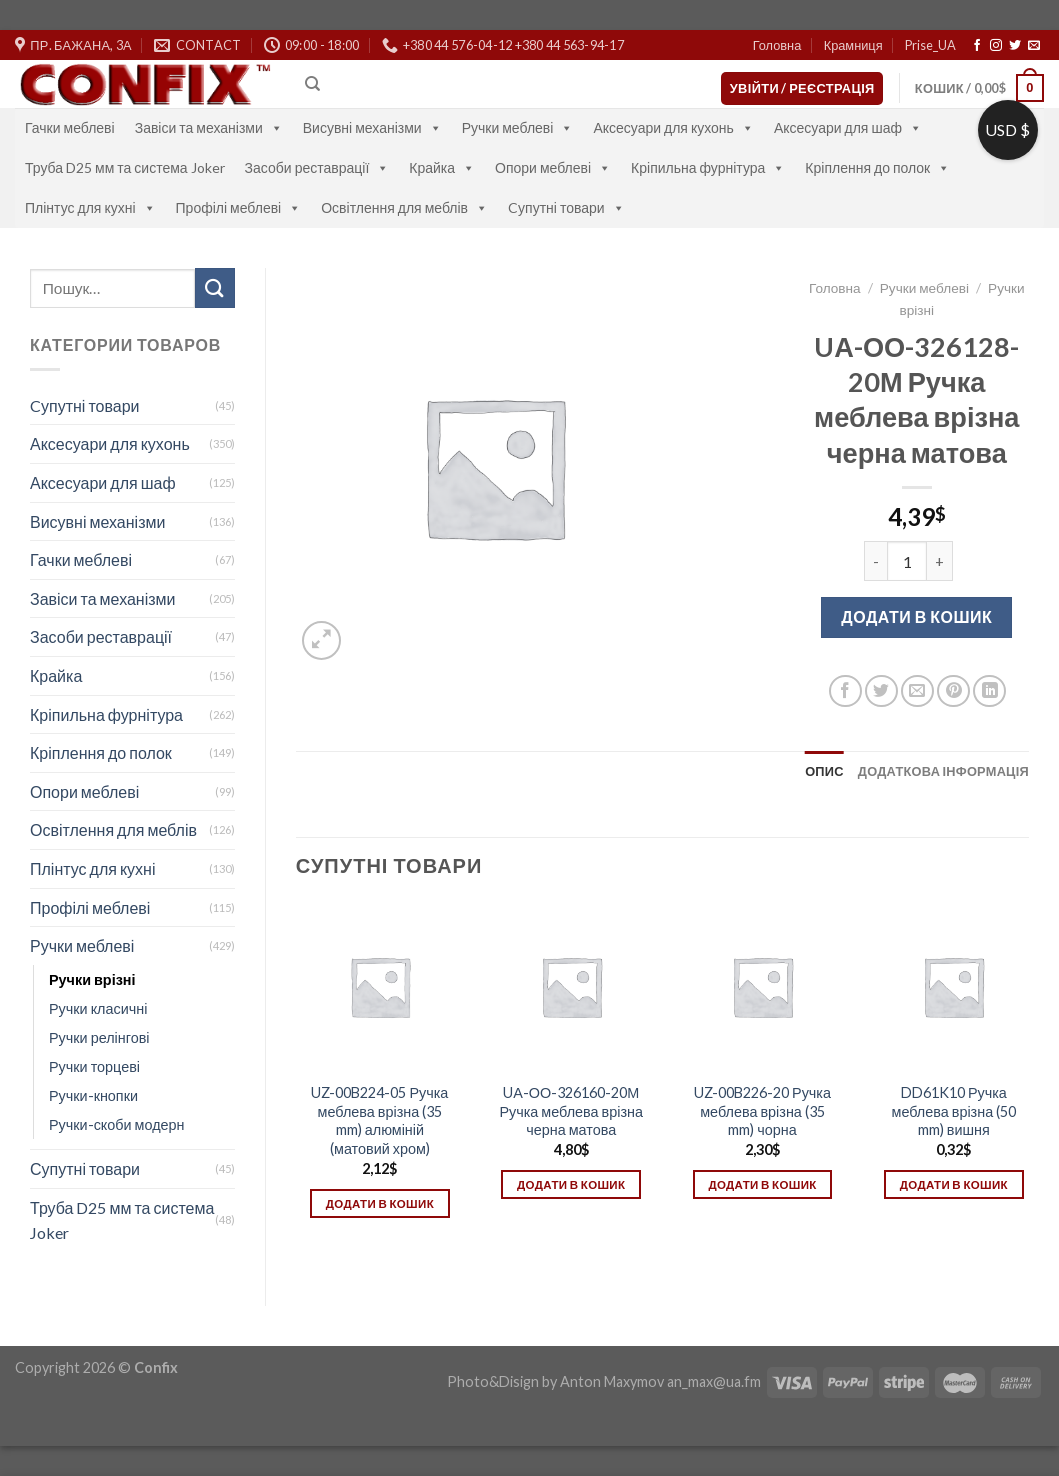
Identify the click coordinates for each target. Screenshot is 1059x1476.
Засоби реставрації (317, 167)
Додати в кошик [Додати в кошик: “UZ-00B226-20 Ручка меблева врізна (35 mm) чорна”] (762, 1184)
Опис (824, 771)
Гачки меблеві (70, 127)
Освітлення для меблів (404, 207)
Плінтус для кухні (90, 207)
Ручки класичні (98, 1008)
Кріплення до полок (877, 167)
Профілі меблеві (239, 207)
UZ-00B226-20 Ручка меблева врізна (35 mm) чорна (762, 1111)
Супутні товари (85, 1168)
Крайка (442, 167)
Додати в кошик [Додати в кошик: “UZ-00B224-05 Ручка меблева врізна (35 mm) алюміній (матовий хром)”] (380, 1203)
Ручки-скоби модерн (117, 1124)
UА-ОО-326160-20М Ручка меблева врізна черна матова (571, 1111)
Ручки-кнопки (93, 1095)
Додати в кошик (916, 616)
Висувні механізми (372, 127)
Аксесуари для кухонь (673, 127)
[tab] (824, 771)
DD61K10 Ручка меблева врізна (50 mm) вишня (954, 1111)
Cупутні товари (566, 207)
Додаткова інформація (943, 771)
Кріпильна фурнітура (708, 167)
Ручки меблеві (518, 127)
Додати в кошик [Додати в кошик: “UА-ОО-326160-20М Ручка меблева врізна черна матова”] (571, 1184)
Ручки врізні (92, 979)
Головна (777, 45)
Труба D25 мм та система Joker (125, 167)
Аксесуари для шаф (848, 127)
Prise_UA (930, 45)
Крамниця (853, 45)
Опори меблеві (553, 167)
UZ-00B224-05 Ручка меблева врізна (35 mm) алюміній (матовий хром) (379, 1120)
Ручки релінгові (99, 1037)
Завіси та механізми (209, 127)
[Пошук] (312, 84)
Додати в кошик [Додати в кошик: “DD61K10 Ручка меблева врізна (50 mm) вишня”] (954, 1184)
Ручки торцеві (94, 1066)
